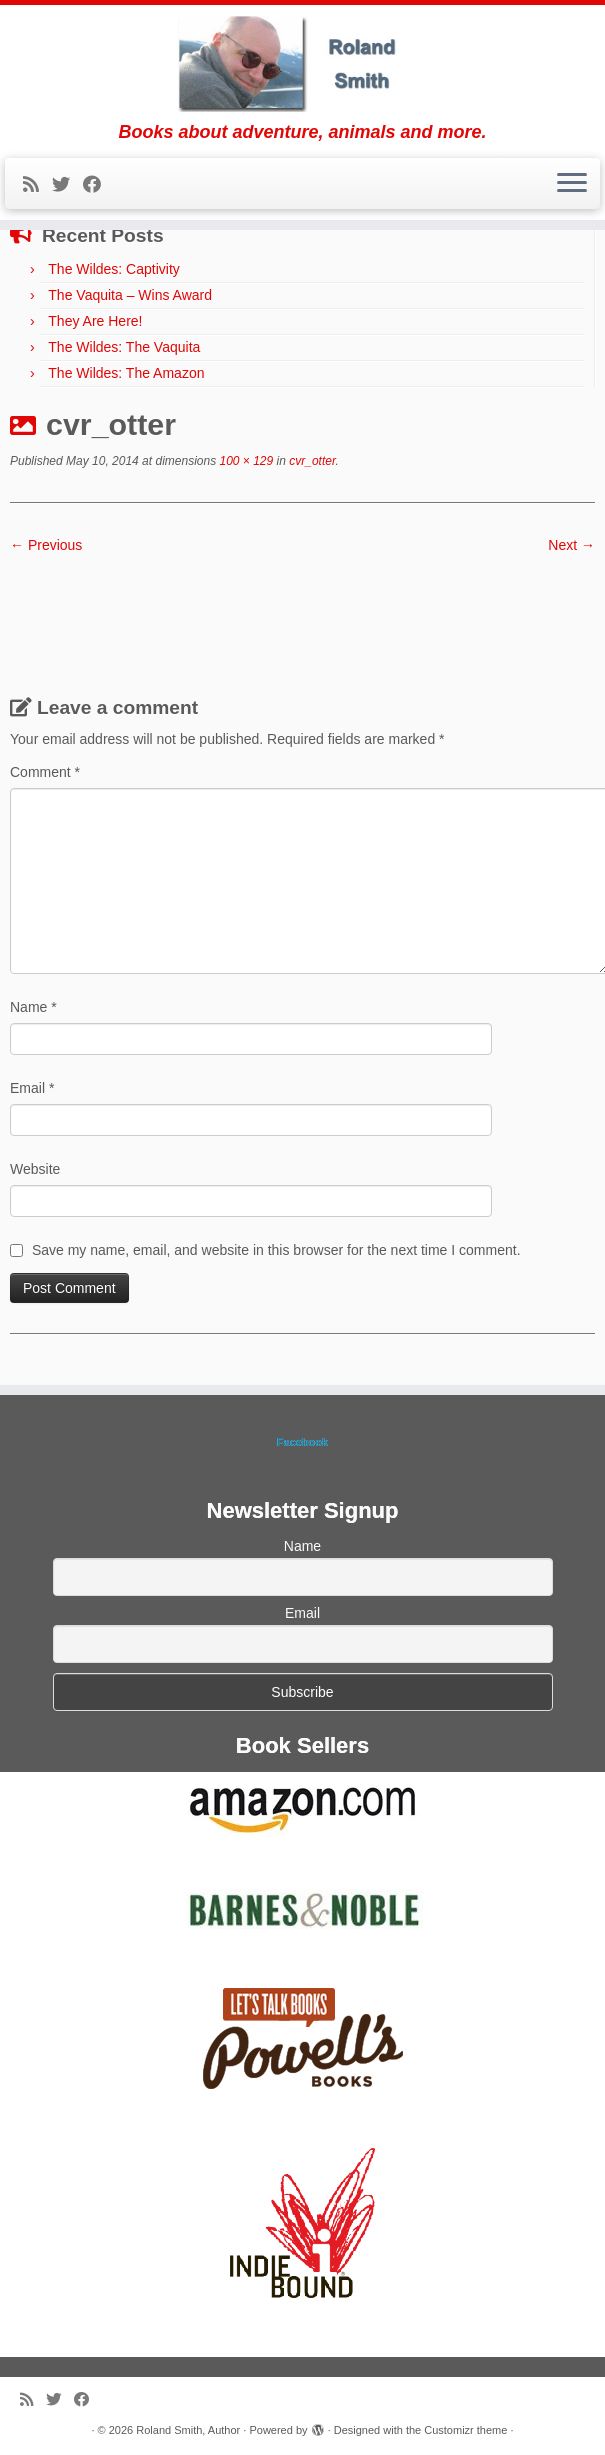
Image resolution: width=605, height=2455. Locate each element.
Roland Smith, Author (188, 2430)
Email (32, 1088)
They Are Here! (95, 321)
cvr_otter (311, 461)
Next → (571, 545)
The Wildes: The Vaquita (124, 347)
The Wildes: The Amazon (126, 373)
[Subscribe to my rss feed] (37, 185)
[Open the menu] (572, 184)
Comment (45, 772)
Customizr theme (465, 2430)
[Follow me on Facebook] (98, 185)
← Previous (46, 545)
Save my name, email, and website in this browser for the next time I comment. (276, 1250)
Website (35, 1169)
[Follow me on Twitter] (67, 185)
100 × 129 (244, 461)
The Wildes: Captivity (113, 269)
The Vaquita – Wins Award (130, 295)
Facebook (302, 1442)
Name (33, 1007)
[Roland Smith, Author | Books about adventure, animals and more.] (302, 63)
